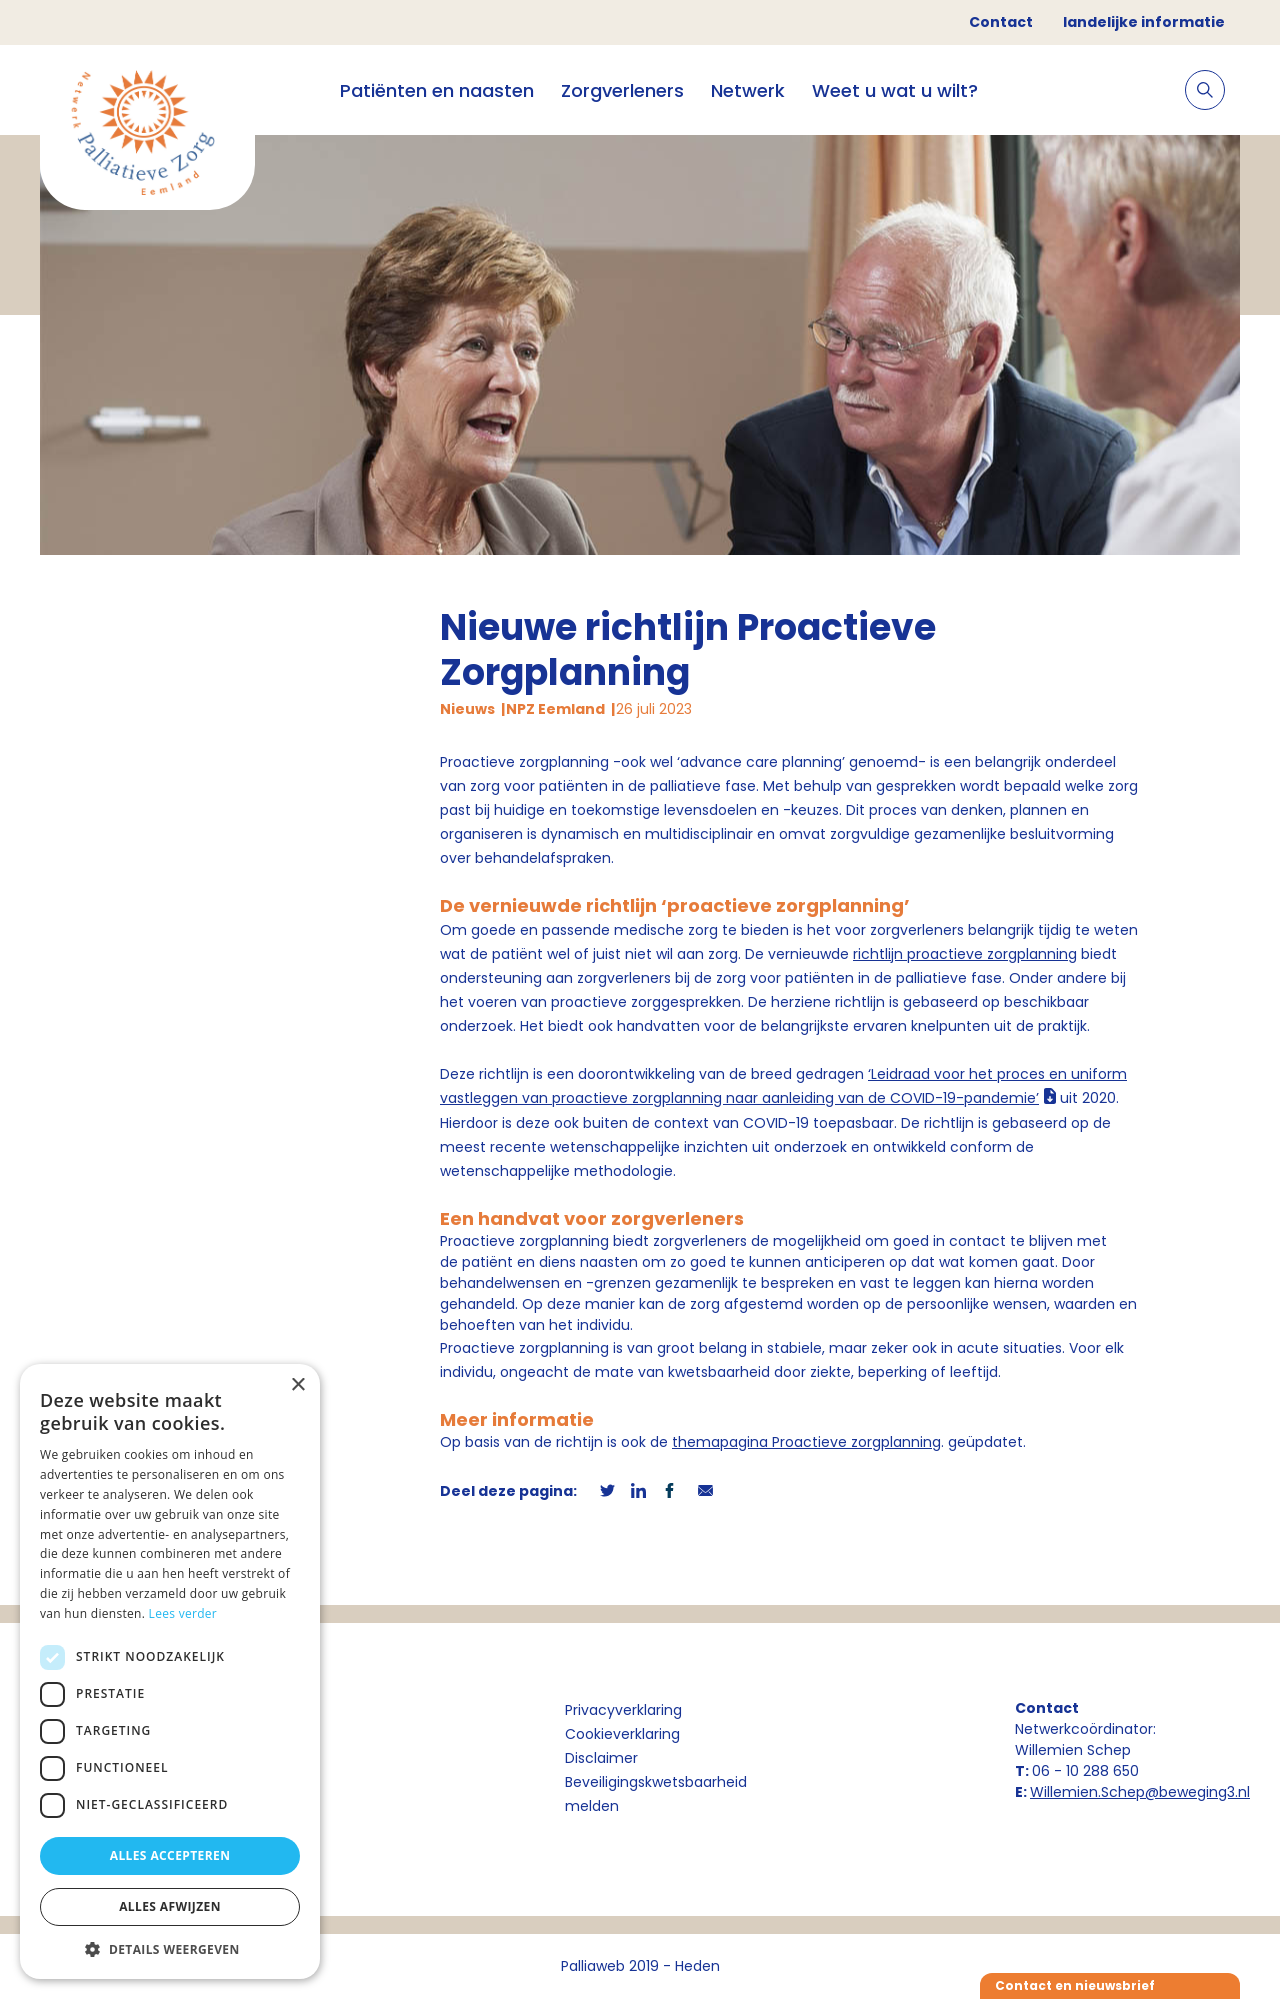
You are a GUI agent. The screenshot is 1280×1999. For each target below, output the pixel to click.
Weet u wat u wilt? (895, 90)
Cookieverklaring (622, 1734)
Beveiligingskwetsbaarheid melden (656, 1794)
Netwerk (748, 90)
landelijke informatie (1144, 22)
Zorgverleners (622, 90)
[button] (170, 1949)
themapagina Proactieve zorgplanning (806, 1442)
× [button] (297, 1385)
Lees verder (183, 1613)
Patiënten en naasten (437, 90)
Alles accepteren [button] (170, 1855)
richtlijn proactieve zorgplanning (965, 954)
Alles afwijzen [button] (170, 1906)
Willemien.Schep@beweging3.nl (1140, 1792)
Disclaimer (601, 1758)
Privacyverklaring (623, 1710)
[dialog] (170, 1671)
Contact (1001, 22)
